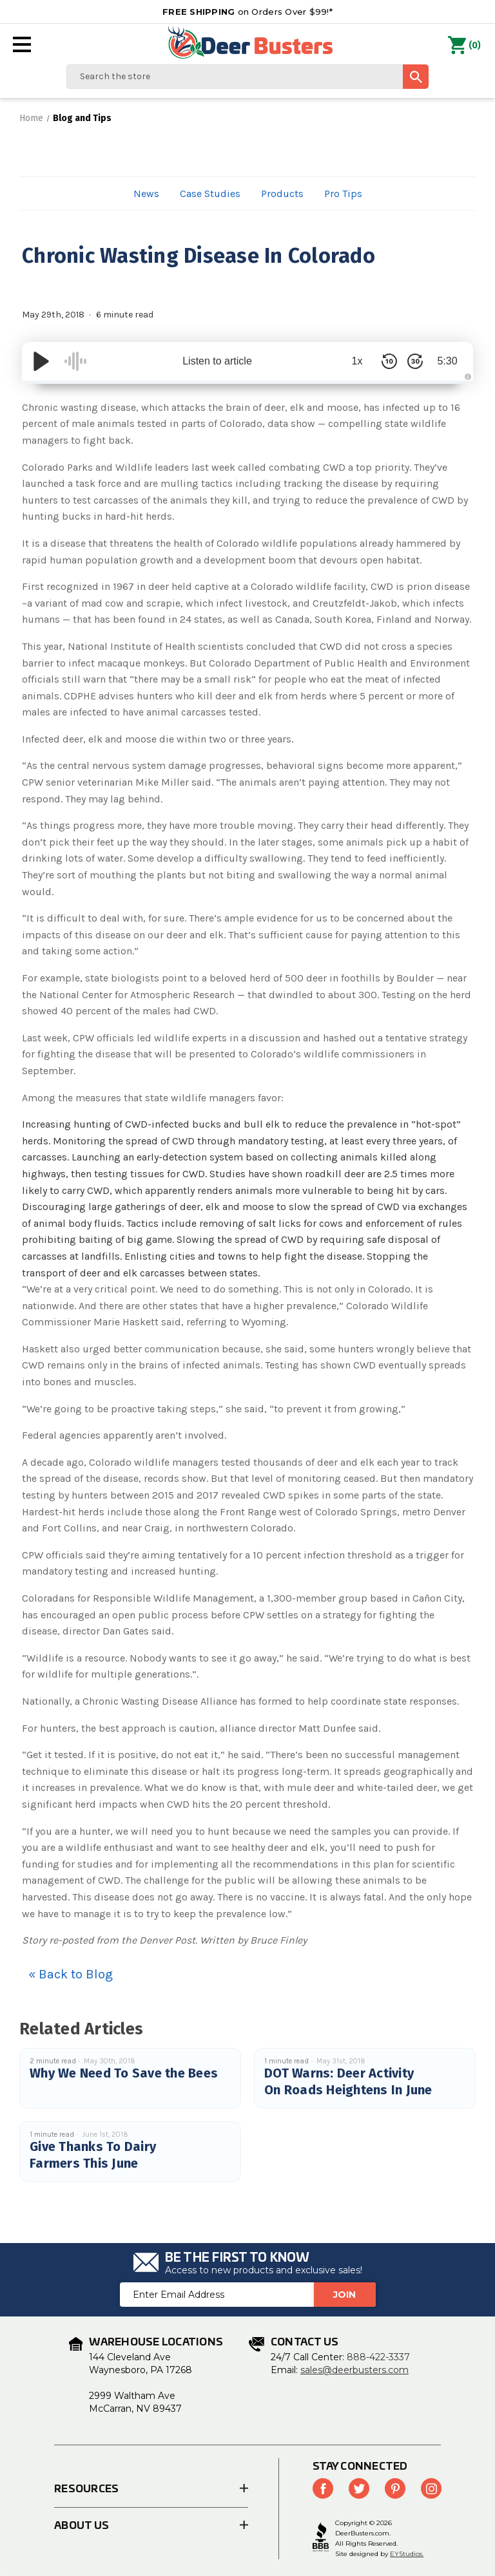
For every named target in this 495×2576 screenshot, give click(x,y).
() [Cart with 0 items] (464, 45)
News (146, 193)
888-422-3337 (378, 2357)
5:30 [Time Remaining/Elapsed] (447, 360)
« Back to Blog (70, 1974)
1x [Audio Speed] (357, 360)
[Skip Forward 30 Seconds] (415, 361)
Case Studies (210, 193)
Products (282, 193)
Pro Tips (343, 193)
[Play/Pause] (41, 361)
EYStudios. (406, 2554)
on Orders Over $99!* (247, 11)
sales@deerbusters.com (354, 2370)
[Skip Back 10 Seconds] (389, 361)
